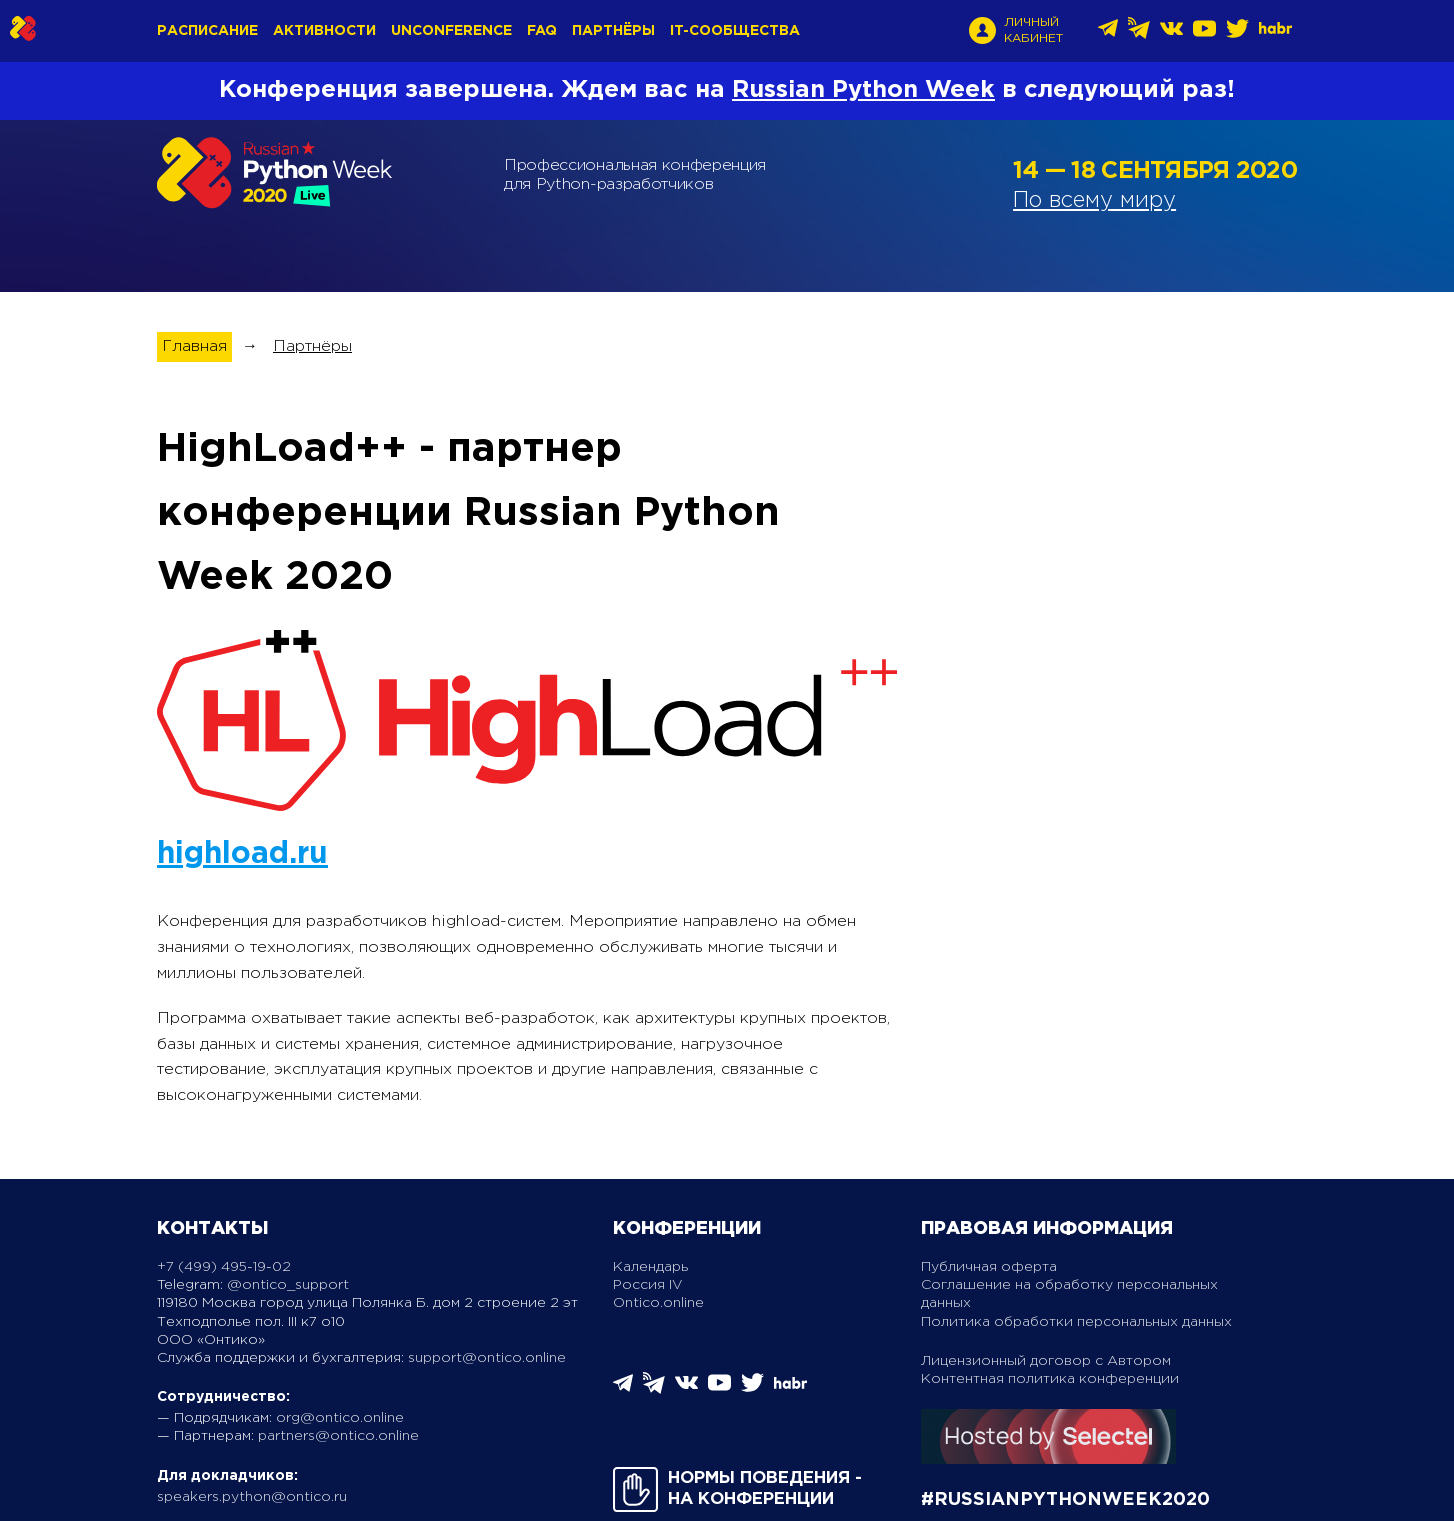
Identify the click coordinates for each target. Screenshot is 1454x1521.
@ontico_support (288, 1285)
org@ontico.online (340, 1418)
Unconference (451, 31)
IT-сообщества (735, 31)
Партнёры (613, 31)
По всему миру (1094, 201)
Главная (194, 346)
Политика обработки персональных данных (1076, 1322)
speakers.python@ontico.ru (252, 1497)
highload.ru (242, 854)
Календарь (650, 1267)
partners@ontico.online (338, 1436)
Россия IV (648, 1285)
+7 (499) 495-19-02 (224, 1267)
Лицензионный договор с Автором (1046, 1361)
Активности (324, 31)
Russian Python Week (863, 90)
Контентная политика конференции (1050, 1379)
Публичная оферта (989, 1267)
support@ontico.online (487, 1358)
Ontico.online (658, 1303)
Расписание (207, 31)
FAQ (542, 31)
